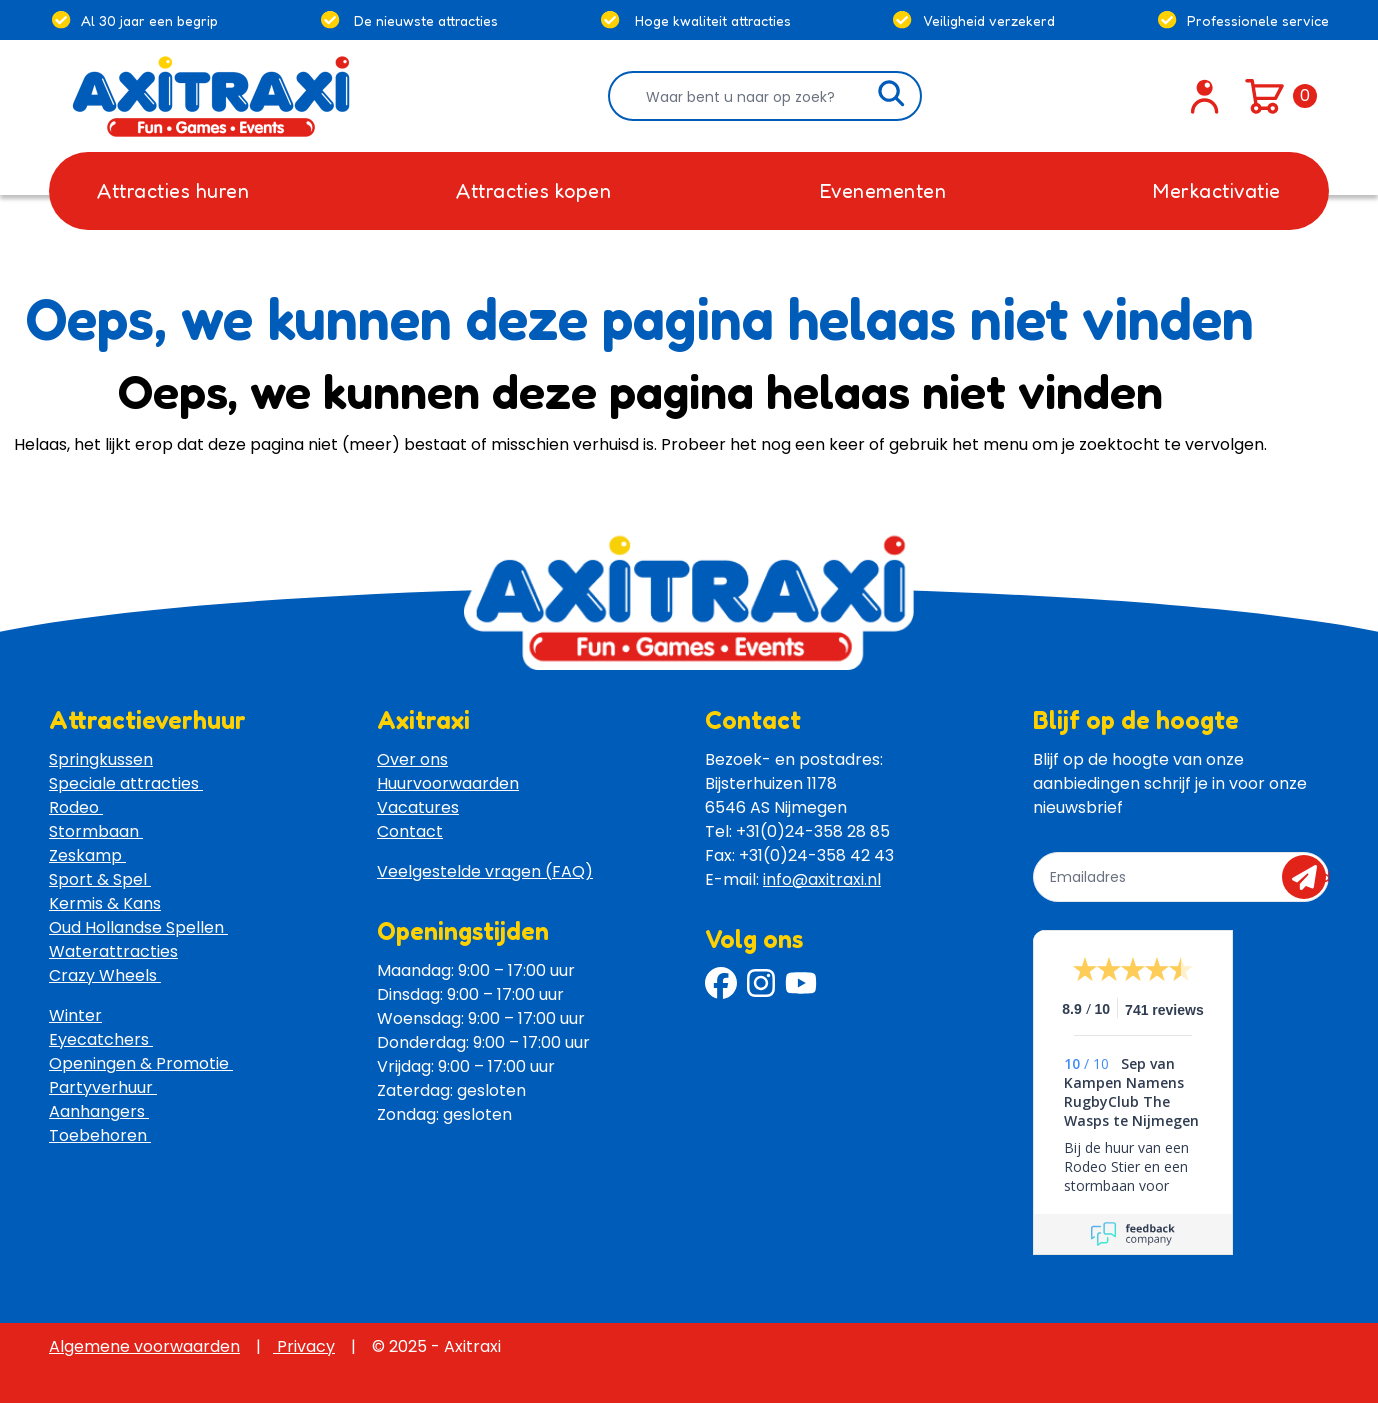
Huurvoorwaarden (448, 783)
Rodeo (76, 807)
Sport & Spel (100, 879)
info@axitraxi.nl (822, 879)
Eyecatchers (101, 1039)
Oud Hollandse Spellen (138, 927)
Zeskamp (87, 855)
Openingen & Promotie (141, 1063)
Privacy (304, 1346)
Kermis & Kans (105, 903)
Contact (410, 831)
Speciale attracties (126, 783)
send (1310, 877)
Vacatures (418, 807)
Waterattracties (113, 951)
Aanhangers (99, 1111)
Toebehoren (100, 1135)
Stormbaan (96, 831)
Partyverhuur (103, 1087)
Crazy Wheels (105, 975)
